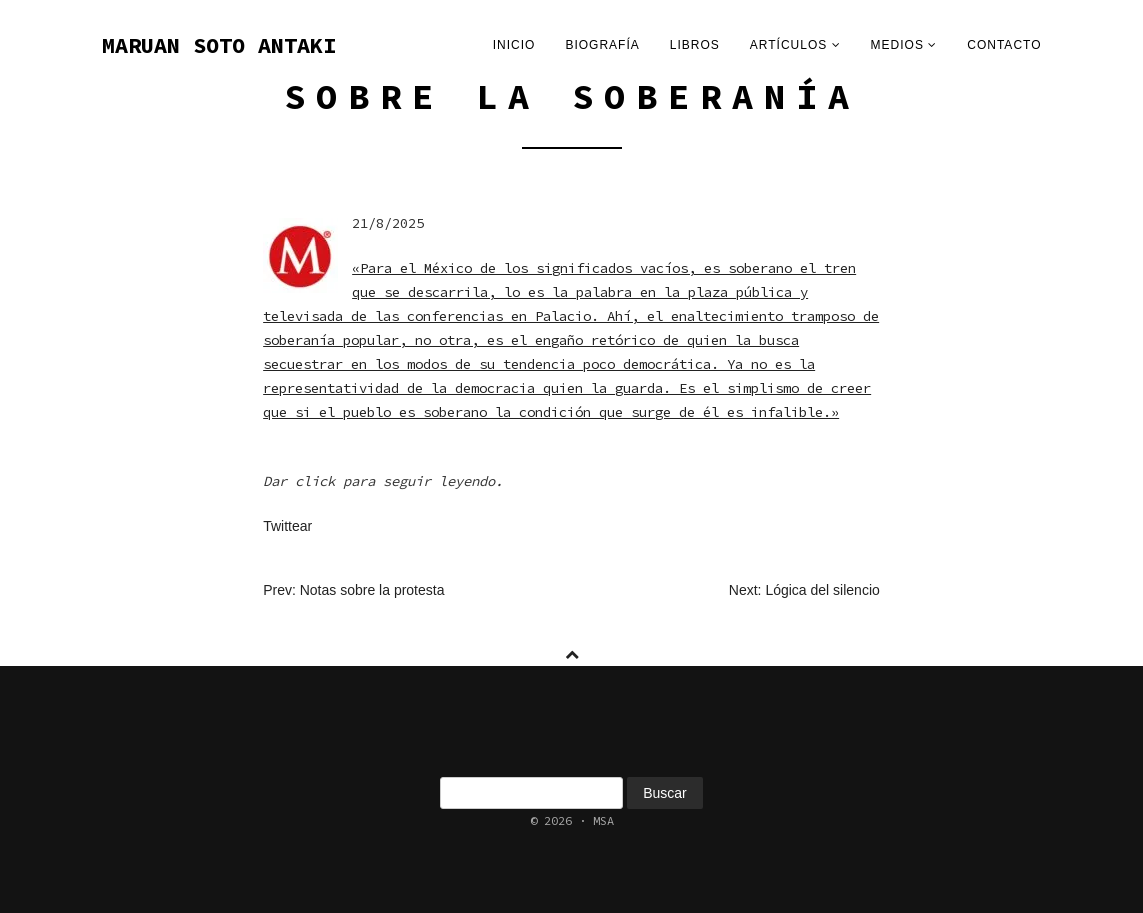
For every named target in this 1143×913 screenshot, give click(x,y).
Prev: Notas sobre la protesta (353, 590)
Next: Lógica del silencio (804, 590)
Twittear (287, 526)
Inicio (514, 45)
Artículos (795, 45)
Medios (904, 45)
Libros (695, 45)
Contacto (1004, 45)
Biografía (602, 45)
